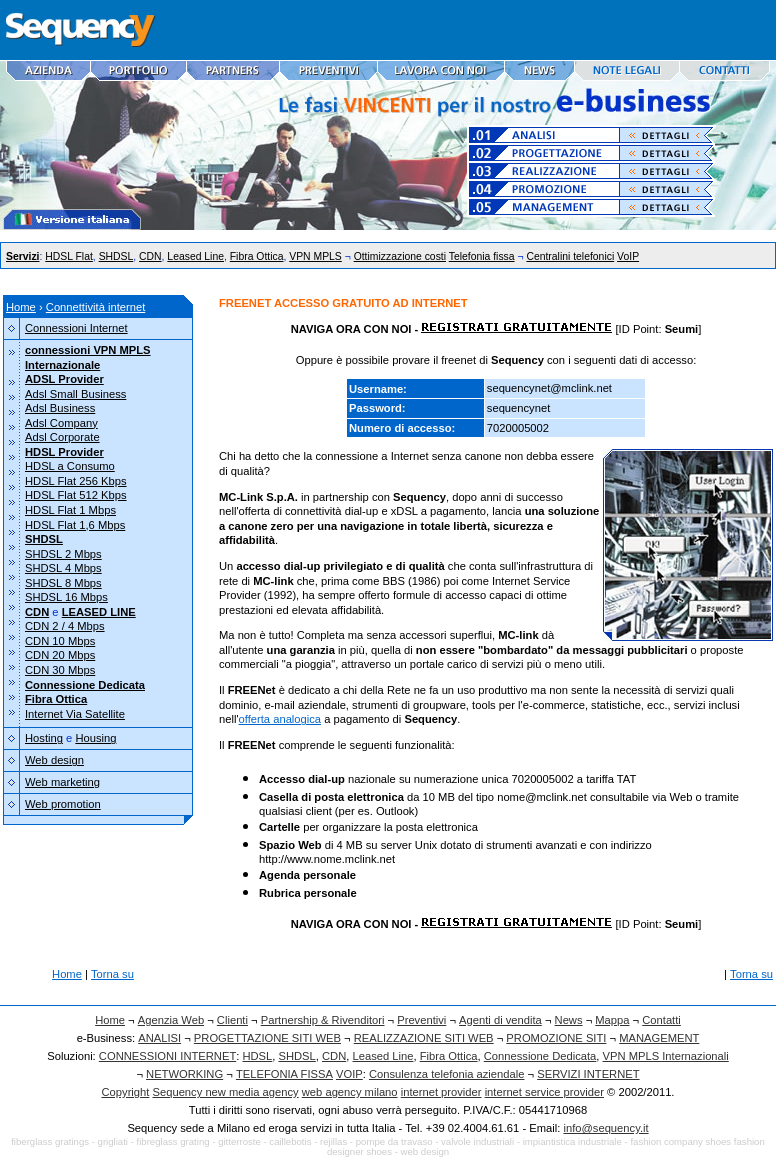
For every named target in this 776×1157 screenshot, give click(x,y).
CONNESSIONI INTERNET (167, 1056)
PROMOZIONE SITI (556, 1038)
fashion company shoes (680, 1141)
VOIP (349, 1074)
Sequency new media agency (226, 1092)
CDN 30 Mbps (60, 670)
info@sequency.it (605, 1128)
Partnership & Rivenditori (323, 1020)
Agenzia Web (171, 1020)
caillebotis (290, 1141)
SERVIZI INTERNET (588, 1074)
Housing (95, 738)
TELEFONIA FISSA (284, 1074)
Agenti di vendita (500, 1020)
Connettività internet (96, 307)
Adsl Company (61, 423)
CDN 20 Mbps (60, 655)
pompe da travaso (394, 1141)
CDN (150, 256)
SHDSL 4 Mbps (63, 568)
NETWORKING (184, 1074)
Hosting (44, 738)
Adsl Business (60, 408)
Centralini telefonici (570, 256)
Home (21, 307)
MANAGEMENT (659, 1038)
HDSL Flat (69, 256)
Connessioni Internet (76, 328)
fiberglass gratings (50, 1141)
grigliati (113, 1141)
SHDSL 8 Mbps (63, 583)
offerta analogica (280, 719)
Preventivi (421, 1020)
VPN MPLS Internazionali (666, 1056)
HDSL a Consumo (70, 466)
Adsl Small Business (75, 394)
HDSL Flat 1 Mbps (70, 510)
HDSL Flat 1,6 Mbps (75, 525)
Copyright (126, 1092)
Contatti (661, 1020)
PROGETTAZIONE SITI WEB (267, 1038)
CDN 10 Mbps (60, 641)
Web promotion (63, 804)
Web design (54, 760)
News (569, 1020)
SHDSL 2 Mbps (63, 554)
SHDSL (116, 256)
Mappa (612, 1020)
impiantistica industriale (572, 1141)
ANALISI (159, 1038)
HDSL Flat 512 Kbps (76, 495)
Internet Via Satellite (75, 714)
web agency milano (350, 1092)
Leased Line (195, 256)
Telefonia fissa (482, 256)
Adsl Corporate (62, 437)
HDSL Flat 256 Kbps (76, 481)
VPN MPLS (315, 256)
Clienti (232, 1020)
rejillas (333, 1141)
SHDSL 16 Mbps (66, 597)
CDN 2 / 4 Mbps (65, 626)
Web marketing (62, 782)
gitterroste (239, 1141)
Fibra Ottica (257, 256)
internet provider (441, 1092)
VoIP (628, 256)
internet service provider (544, 1092)
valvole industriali (477, 1141)
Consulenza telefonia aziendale (447, 1074)
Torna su (112, 974)
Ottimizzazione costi (400, 256)
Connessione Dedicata (540, 1056)
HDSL (257, 1056)
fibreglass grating (173, 1141)
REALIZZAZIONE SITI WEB (424, 1038)
